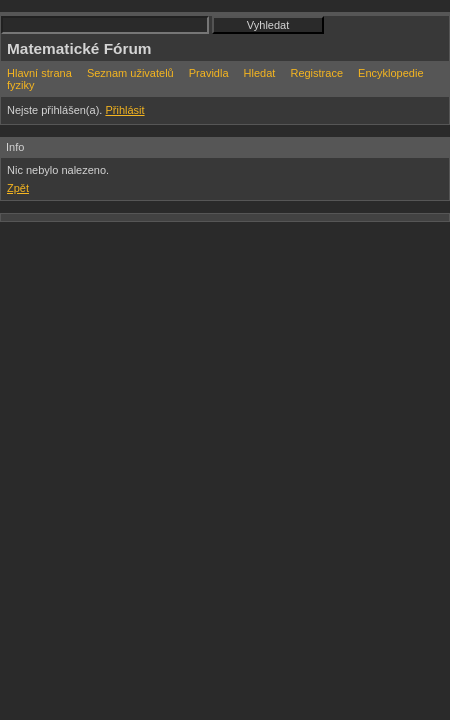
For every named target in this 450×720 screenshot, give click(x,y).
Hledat (260, 73)
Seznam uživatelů (130, 73)
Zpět (18, 188)
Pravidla (209, 73)
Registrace (316, 73)
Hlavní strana (39, 73)
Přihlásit (124, 110)
